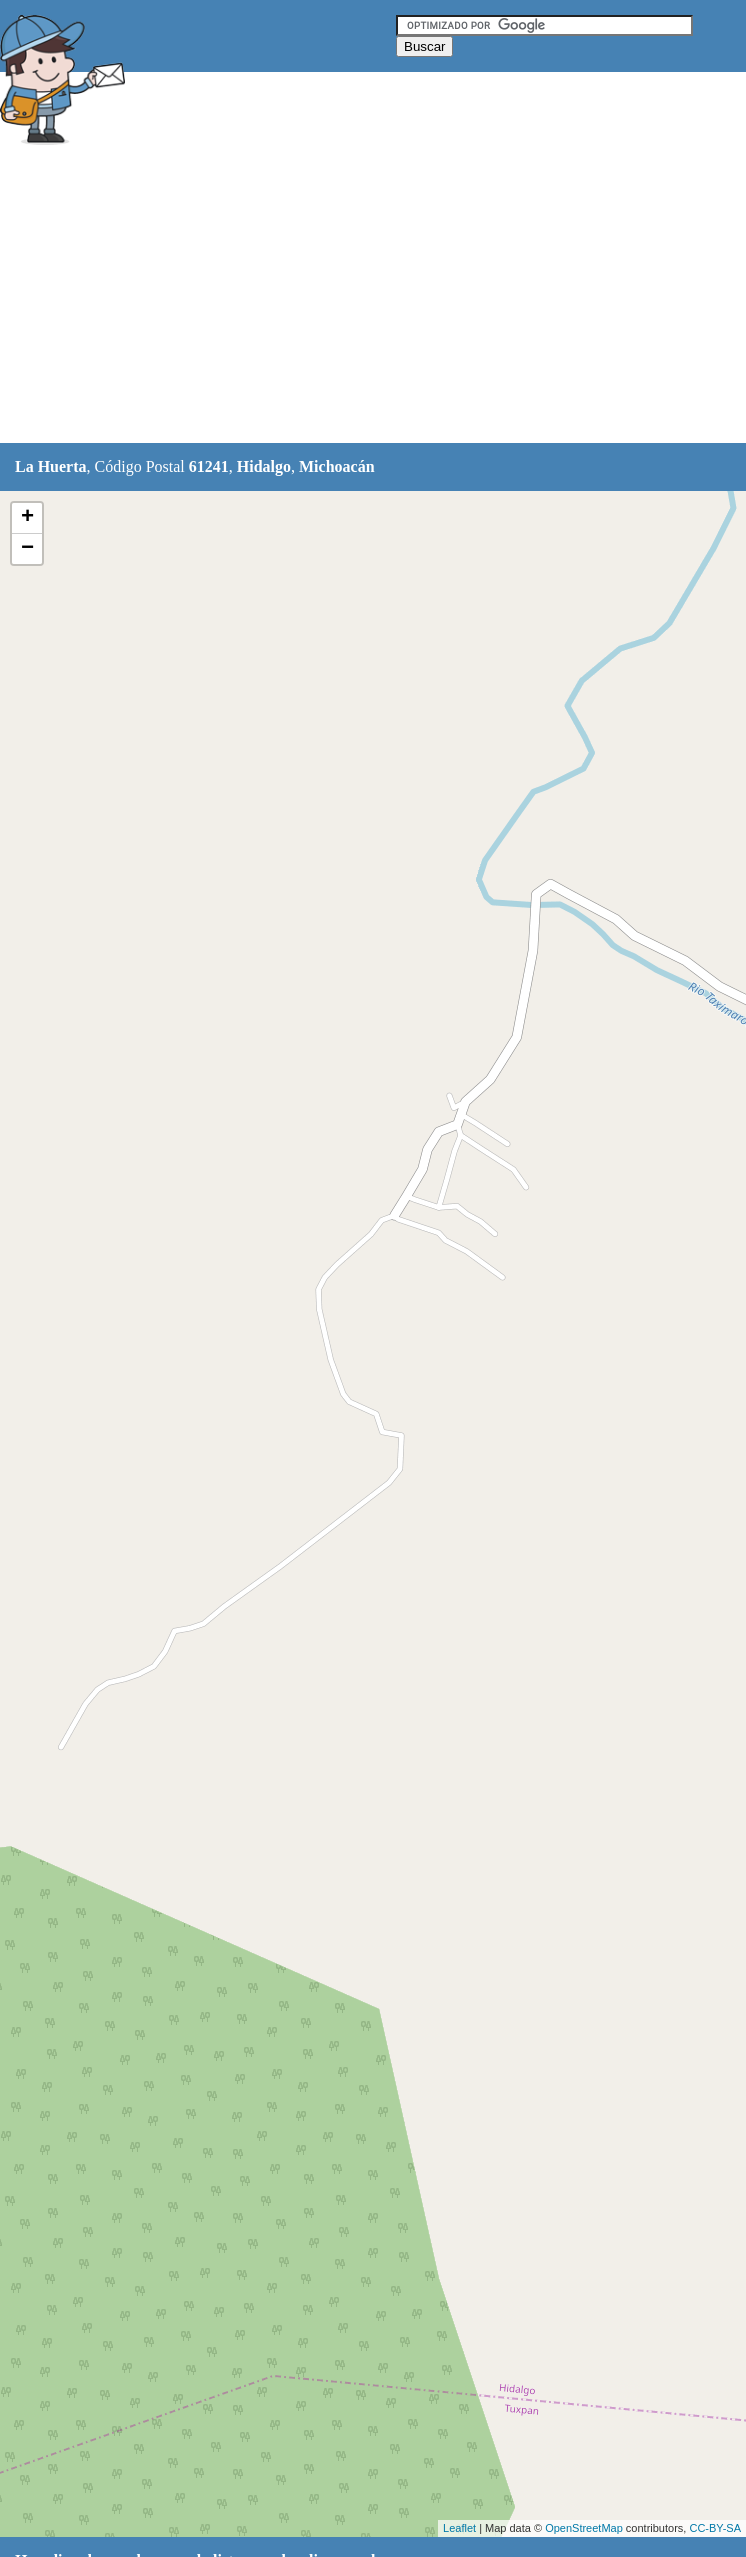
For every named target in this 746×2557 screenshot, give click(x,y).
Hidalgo (264, 466)
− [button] (27, 549)
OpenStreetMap (584, 2528)
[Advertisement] (364, 297)
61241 (209, 466)
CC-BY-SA (715, 2528)
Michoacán (337, 466)
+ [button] (27, 518)
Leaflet (459, 2528)
